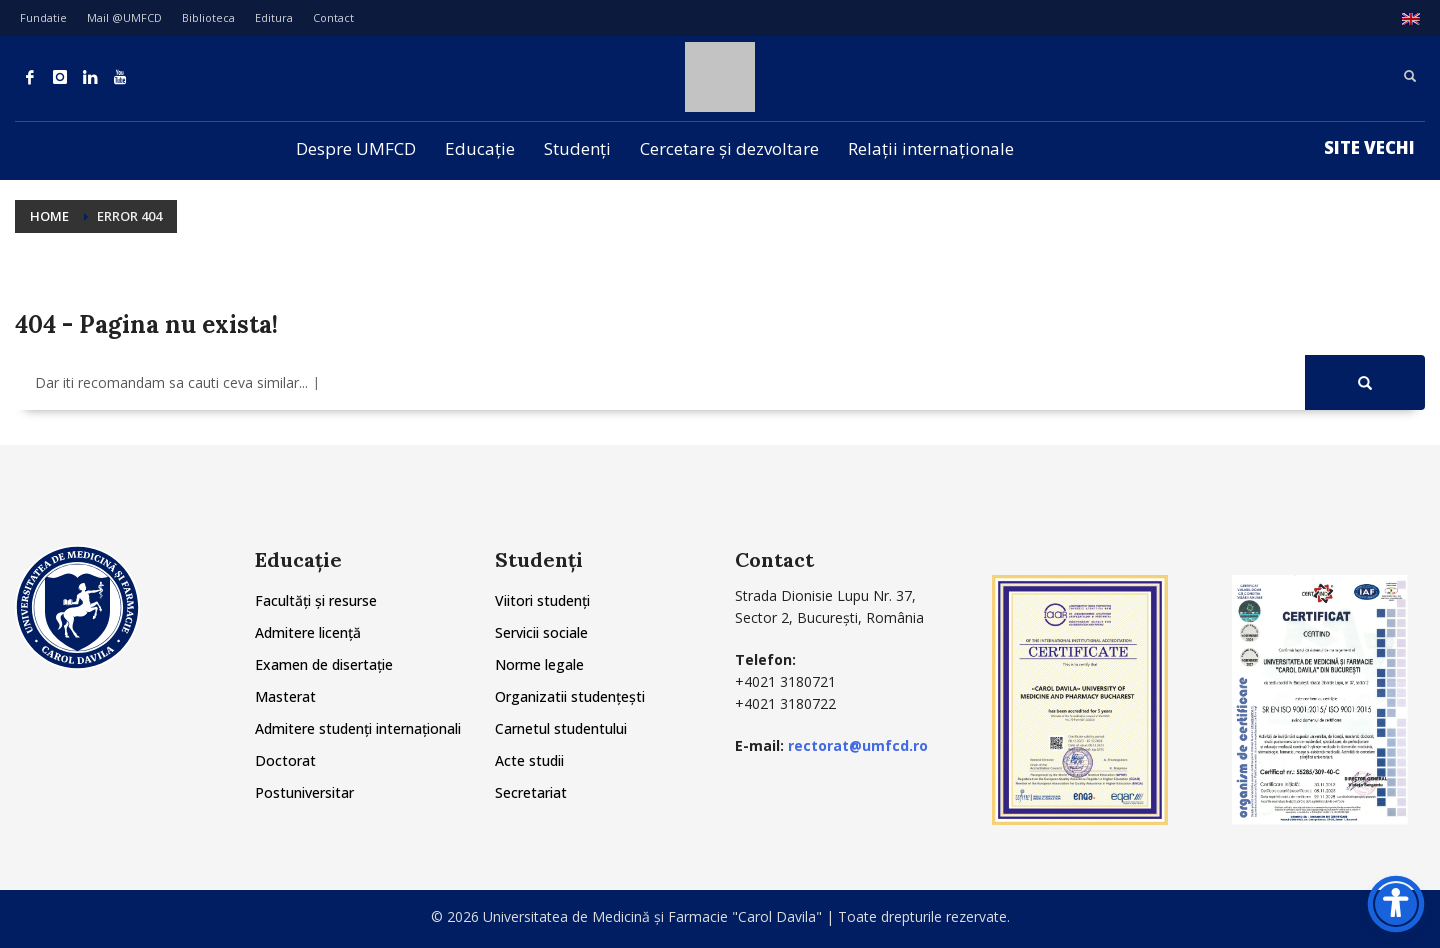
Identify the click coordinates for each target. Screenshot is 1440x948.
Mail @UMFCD (124, 17)
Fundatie (43, 17)
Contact (333, 17)
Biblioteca (208, 17)
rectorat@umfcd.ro (858, 745)
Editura (274, 17)
